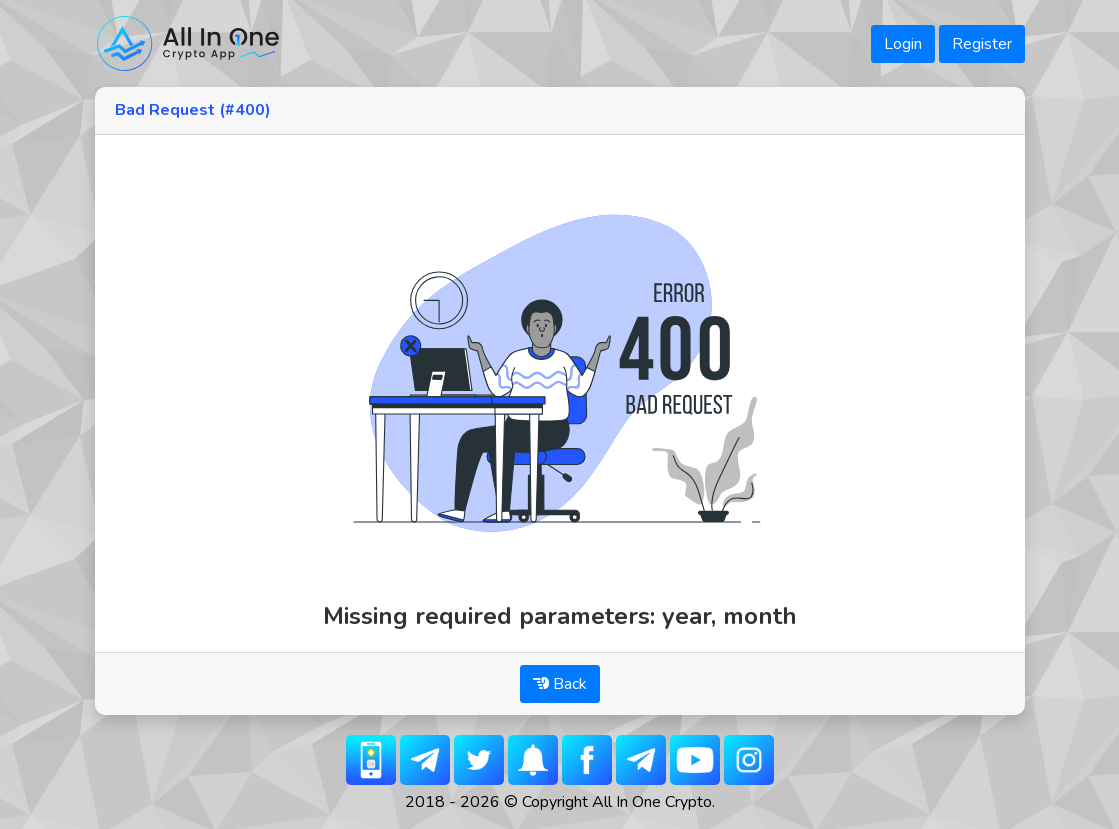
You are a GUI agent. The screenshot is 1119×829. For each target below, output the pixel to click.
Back (560, 684)
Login (903, 44)
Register (982, 44)
